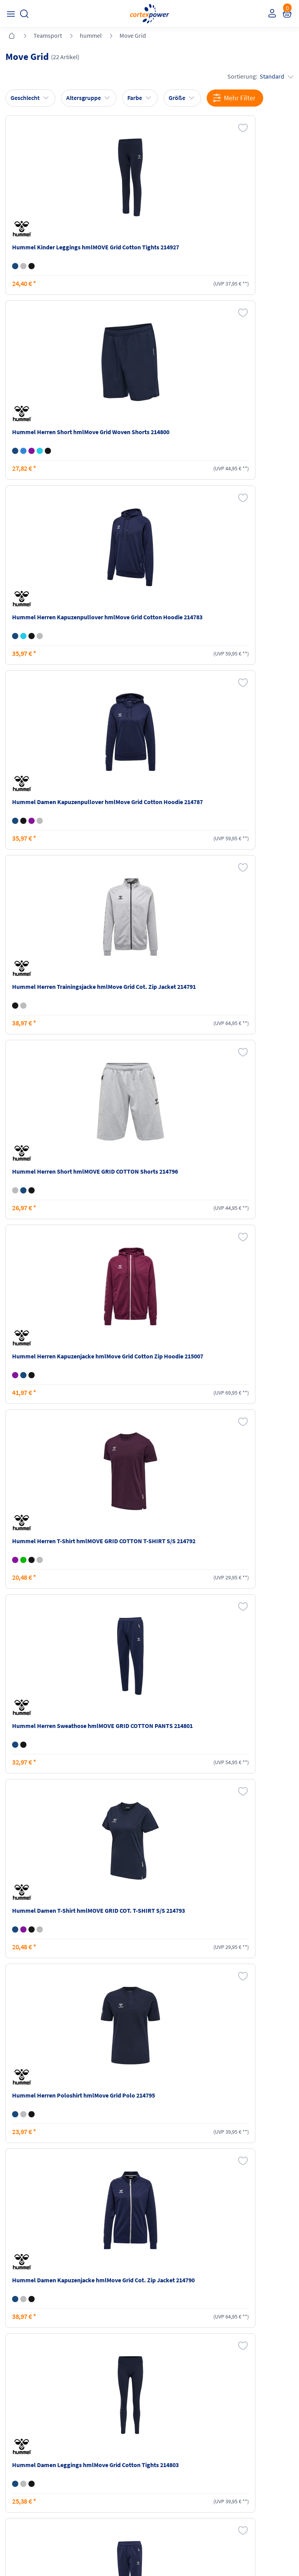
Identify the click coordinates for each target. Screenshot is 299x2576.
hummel (91, 35)
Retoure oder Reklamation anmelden (257, 2430)
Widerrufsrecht (243, 2448)
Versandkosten (98, 2427)
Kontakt (17, 2441)
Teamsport (47, 35)
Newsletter (20, 2456)
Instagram (20, 2501)
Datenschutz (168, 2456)
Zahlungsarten (98, 2441)
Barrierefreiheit (170, 2471)
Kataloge (91, 2456)
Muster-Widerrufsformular (256, 2463)
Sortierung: (258, 76)
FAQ (12, 2427)
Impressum (166, 2427)
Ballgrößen (93, 2471)
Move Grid (133, 35)
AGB (158, 2441)
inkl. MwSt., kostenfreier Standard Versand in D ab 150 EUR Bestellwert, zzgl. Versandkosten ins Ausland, (95, 2334)
